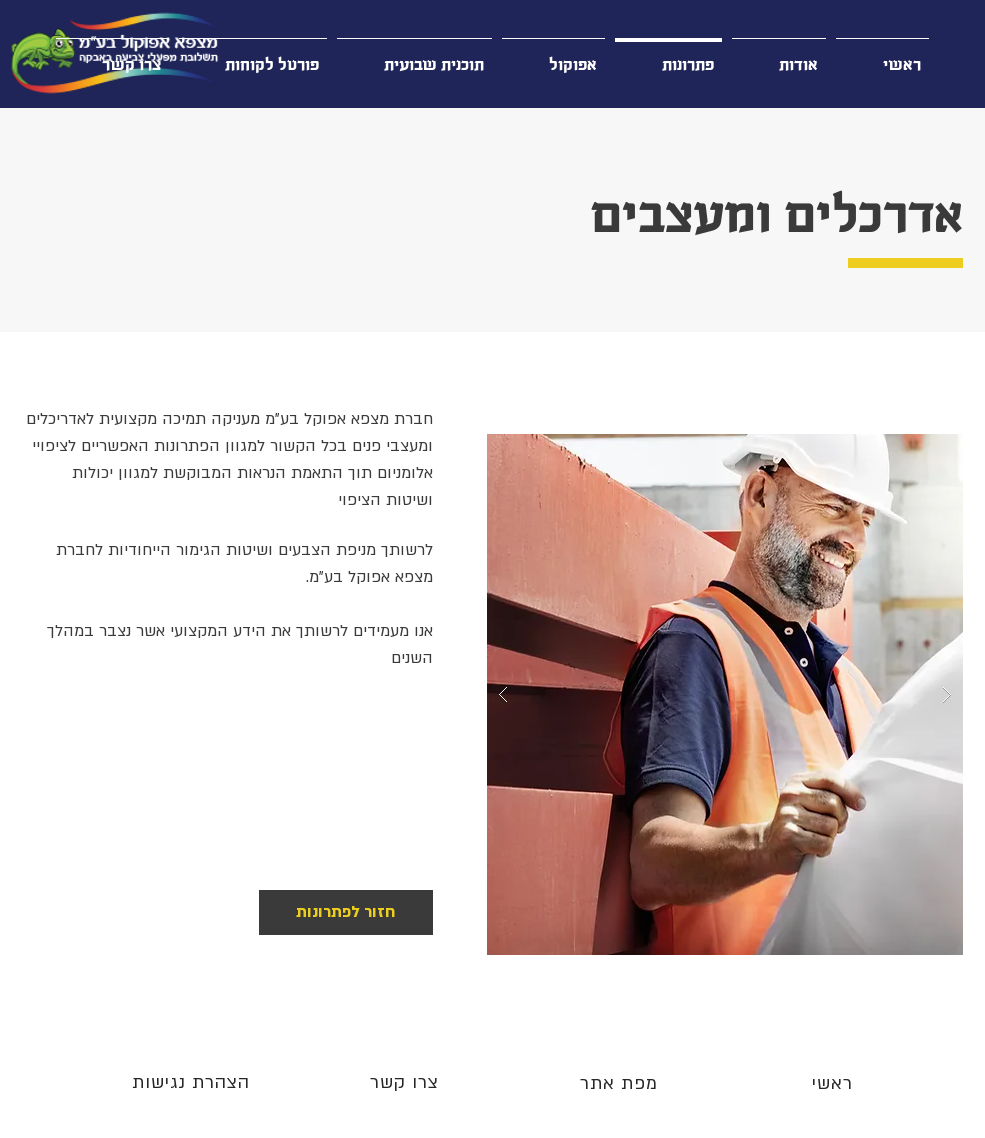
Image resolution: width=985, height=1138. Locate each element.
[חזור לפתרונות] (346, 912)
